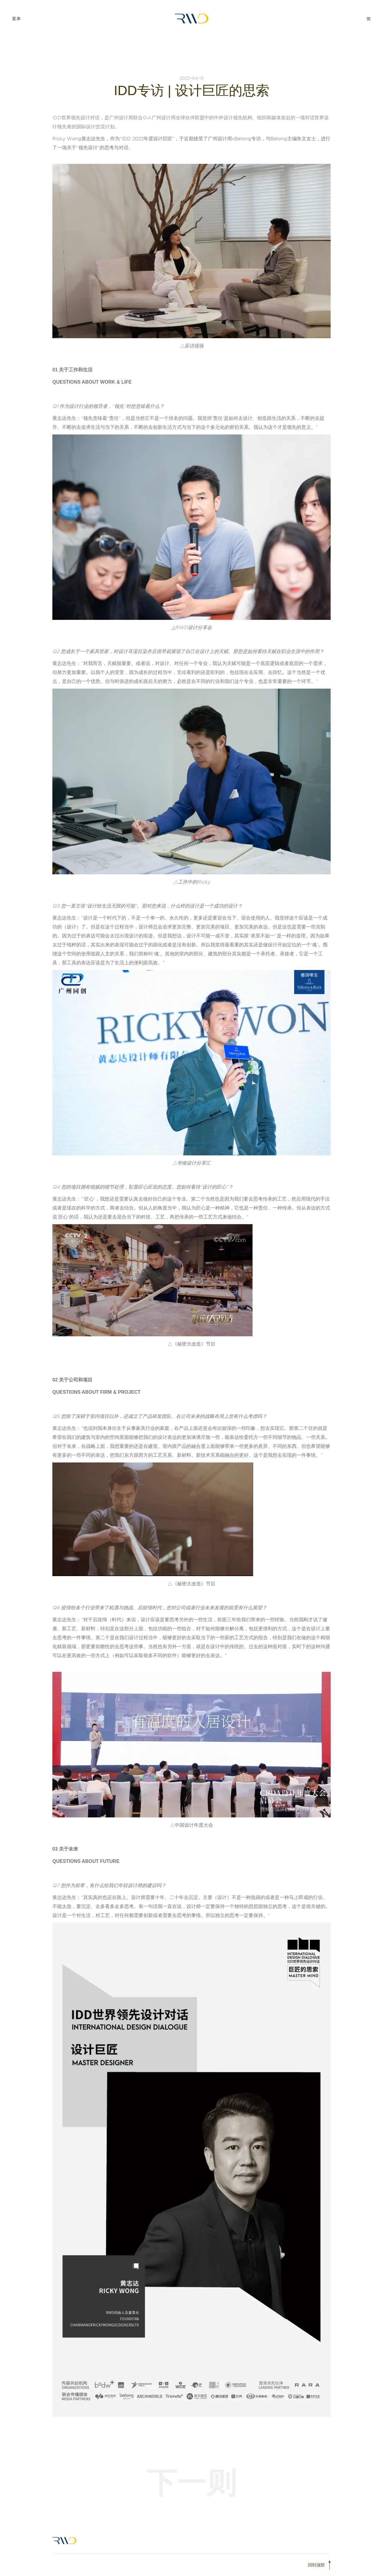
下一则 (191, 2482)
